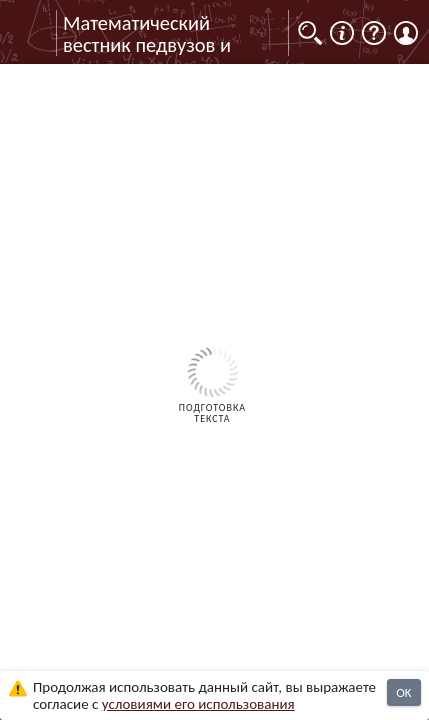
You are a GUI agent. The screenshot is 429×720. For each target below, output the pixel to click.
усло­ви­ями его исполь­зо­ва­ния (198, 704)
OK (403, 692)
